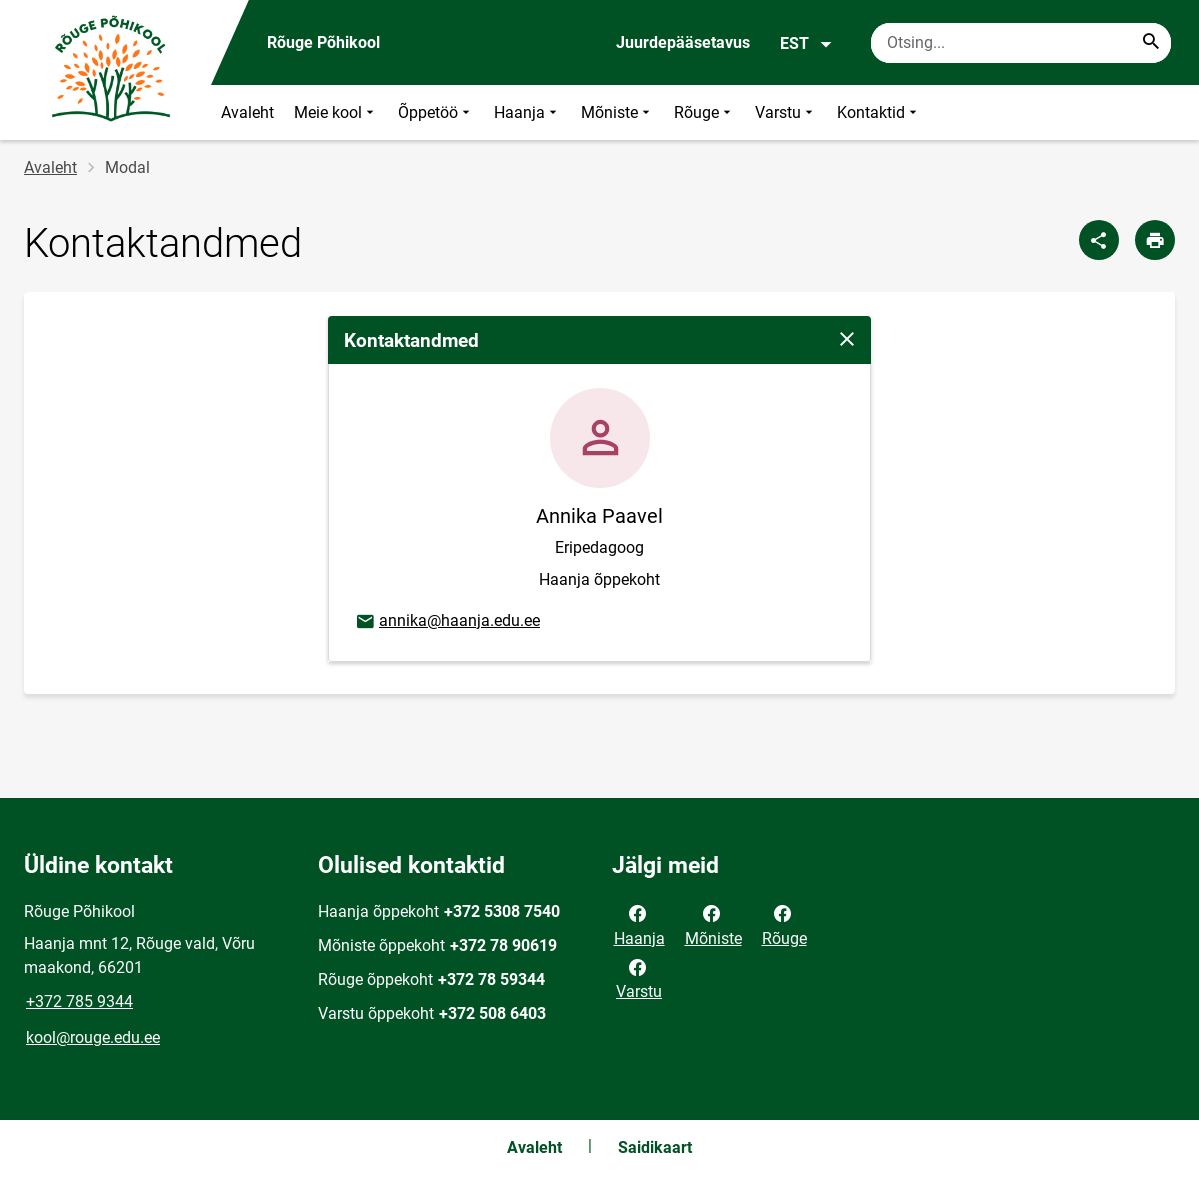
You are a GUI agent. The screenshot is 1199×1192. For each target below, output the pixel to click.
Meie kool (336, 112)
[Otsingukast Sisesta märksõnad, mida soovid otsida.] (1021, 43)
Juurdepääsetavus (683, 42)
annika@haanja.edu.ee (447, 622)
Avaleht (247, 112)
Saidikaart (655, 1147)
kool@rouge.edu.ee (93, 1037)
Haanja (527, 112)
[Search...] (1151, 43)
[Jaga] (1099, 240)
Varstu (786, 112)
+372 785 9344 (79, 1001)
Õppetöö (436, 112)
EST (806, 44)
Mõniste (617, 112)
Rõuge (704, 112)
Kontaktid (879, 112)
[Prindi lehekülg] (1155, 240)
